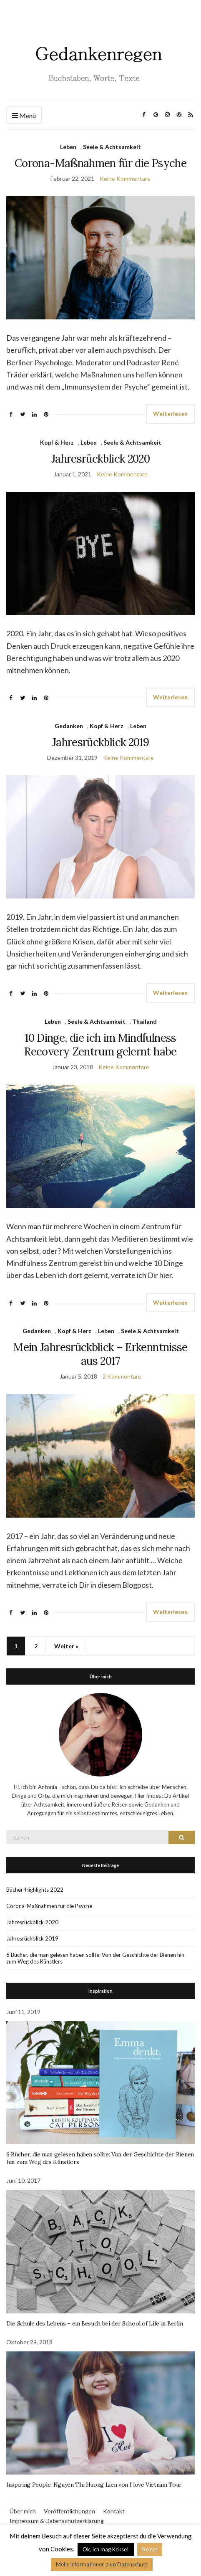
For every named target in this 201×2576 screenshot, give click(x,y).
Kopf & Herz (57, 442)
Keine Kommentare (125, 178)
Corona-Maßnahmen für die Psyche (100, 163)
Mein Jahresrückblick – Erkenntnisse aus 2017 (100, 1354)
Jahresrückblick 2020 (100, 459)
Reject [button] (149, 2549)
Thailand (144, 1021)
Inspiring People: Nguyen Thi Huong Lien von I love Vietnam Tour (94, 2484)
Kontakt (114, 2511)
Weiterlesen (170, 413)
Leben (68, 146)
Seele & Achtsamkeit (112, 146)
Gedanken (69, 725)
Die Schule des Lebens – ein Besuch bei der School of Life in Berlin (94, 2323)
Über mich (23, 2511)
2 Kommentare (122, 1376)
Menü (24, 115)
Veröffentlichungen (69, 2511)
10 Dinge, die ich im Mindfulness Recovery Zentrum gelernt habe (100, 1044)
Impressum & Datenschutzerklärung (57, 2520)
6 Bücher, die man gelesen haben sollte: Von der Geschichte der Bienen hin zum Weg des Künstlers (95, 1958)
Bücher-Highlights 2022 (34, 1889)
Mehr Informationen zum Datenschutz (102, 2564)
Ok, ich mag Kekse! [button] (106, 2549)
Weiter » (66, 1646)
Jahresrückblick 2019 (100, 742)
